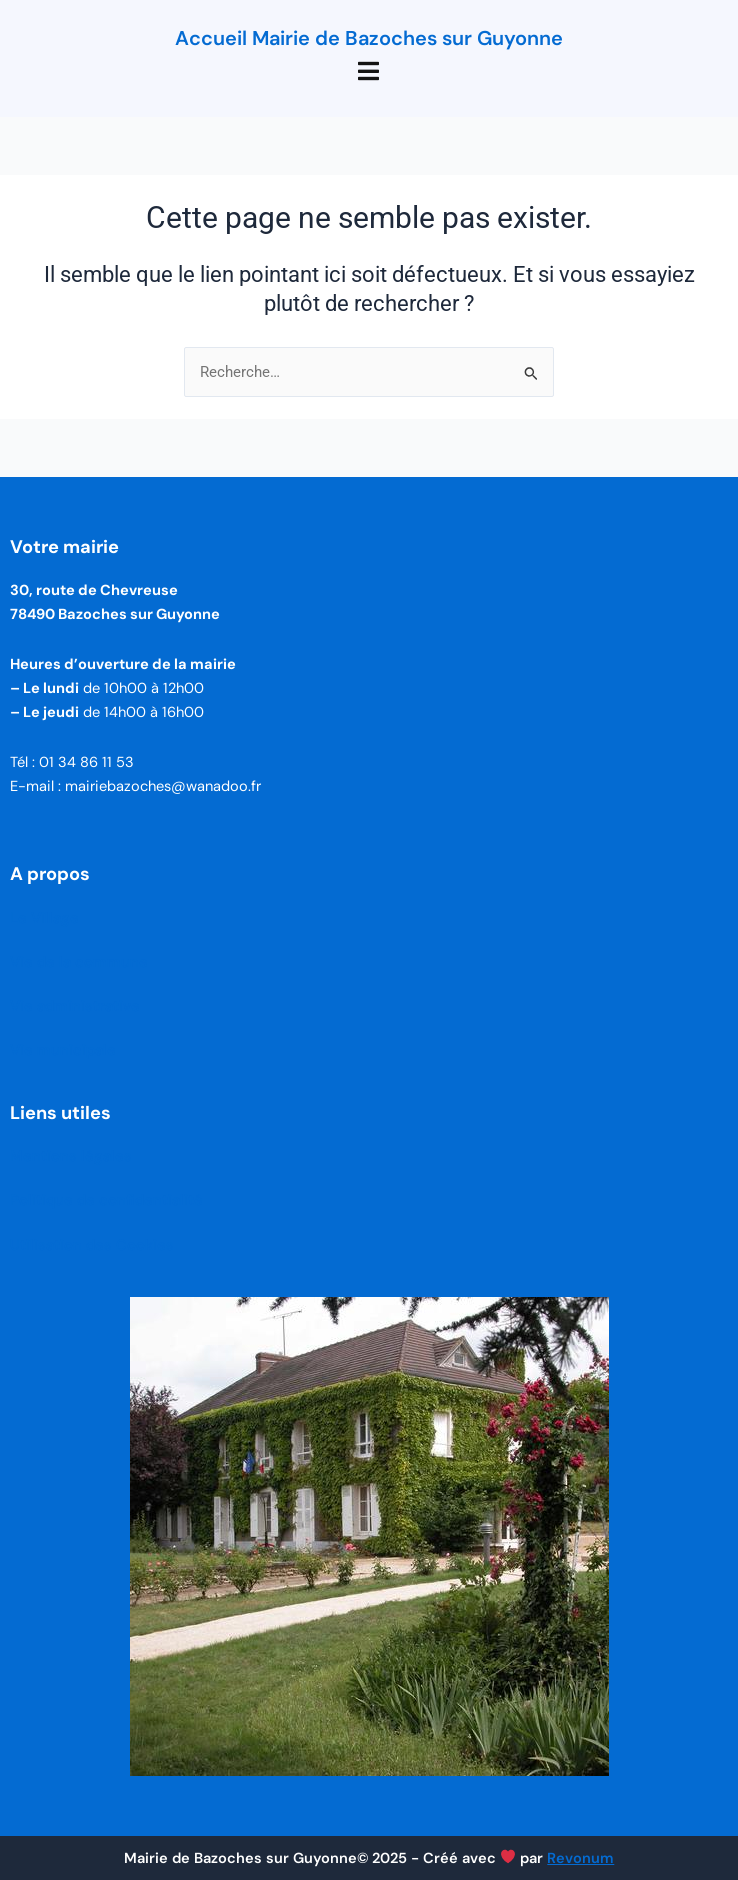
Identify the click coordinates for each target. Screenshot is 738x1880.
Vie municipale (63, 1050)
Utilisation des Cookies (92, 1245)
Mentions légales (71, 1156)
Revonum (580, 1858)
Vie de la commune (79, 962)
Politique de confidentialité (106, 1200)
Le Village (44, 918)
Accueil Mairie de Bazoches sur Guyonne (369, 38)
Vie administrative (75, 1006)
